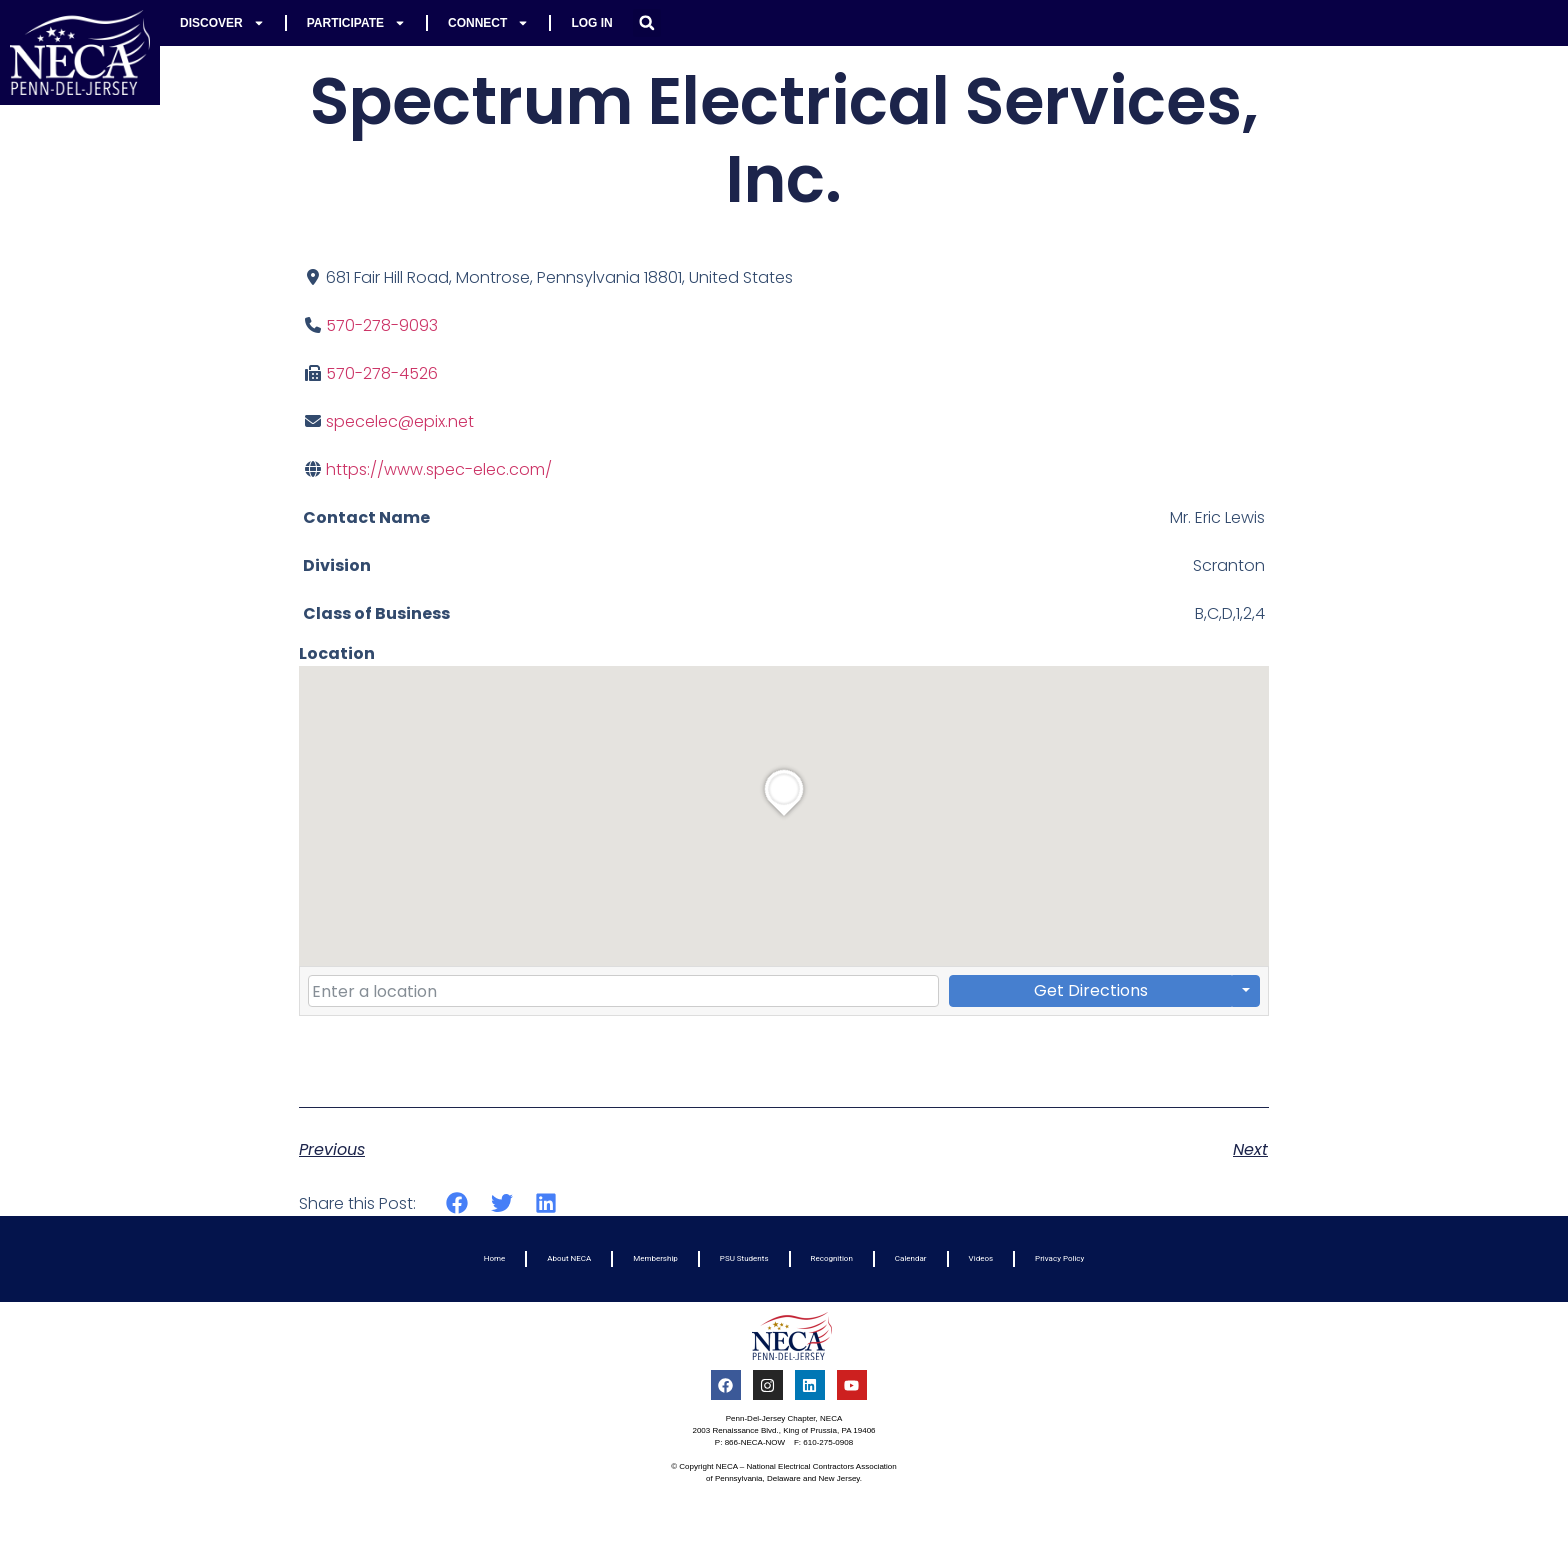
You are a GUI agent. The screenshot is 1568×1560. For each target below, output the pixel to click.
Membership (655, 1258)
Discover (222, 23)
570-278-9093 (382, 325)
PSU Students (744, 1258)
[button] (647, 23)
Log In (591, 23)
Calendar (911, 1258)
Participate (356, 23)
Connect (488, 23)
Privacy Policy (1059, 1258)
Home (495, 1258)
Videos (981, 1258)
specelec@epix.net (400, 421)
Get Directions (1091, 990)
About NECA (569, 1258)
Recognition (832, 1258)
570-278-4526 (382, 373)
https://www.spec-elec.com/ (439, 469)
